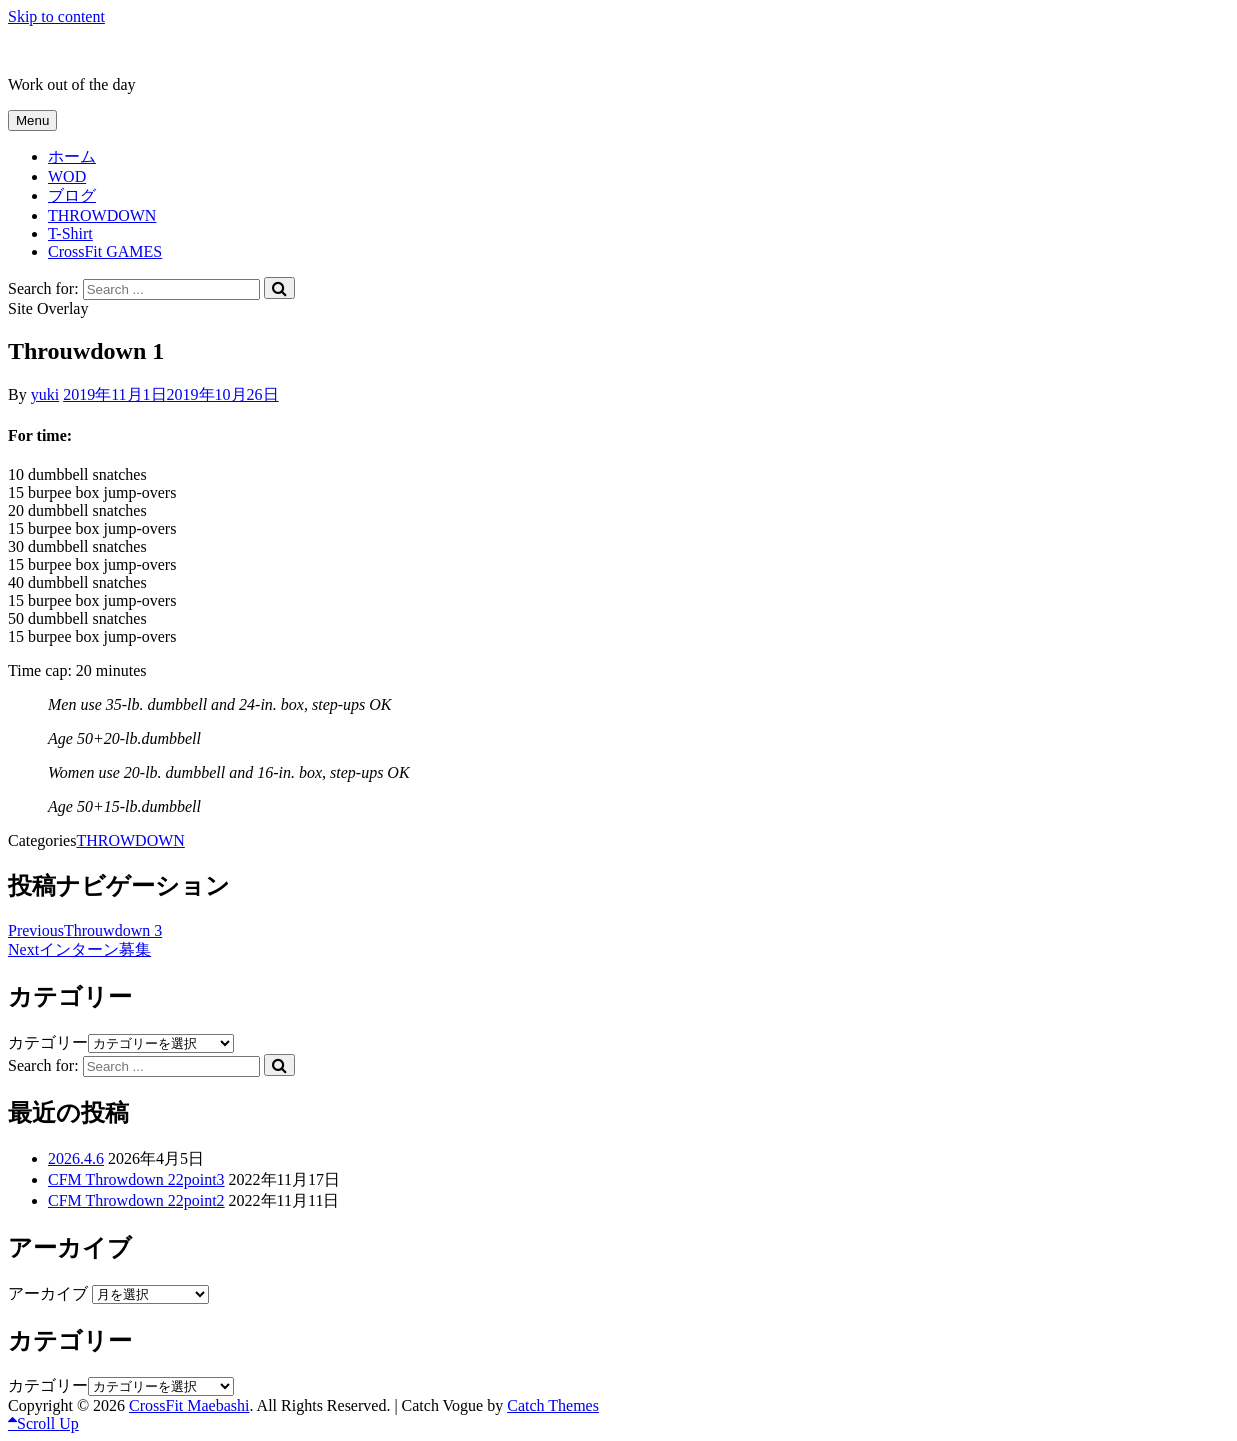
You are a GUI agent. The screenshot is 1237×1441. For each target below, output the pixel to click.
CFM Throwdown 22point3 (136, 1179)
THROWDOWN (102, 215)
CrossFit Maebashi (68, 50)
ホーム (72, 156)
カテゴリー (48, 1042)
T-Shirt (70, 233)
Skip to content (56, 16)
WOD (67, 176)
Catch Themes (553, 1405)
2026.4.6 (76, 1158)
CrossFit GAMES (105, 251)
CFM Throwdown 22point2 (136, 1200)
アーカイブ (48, 1293)
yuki (45, 394)
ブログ (72, 195)
